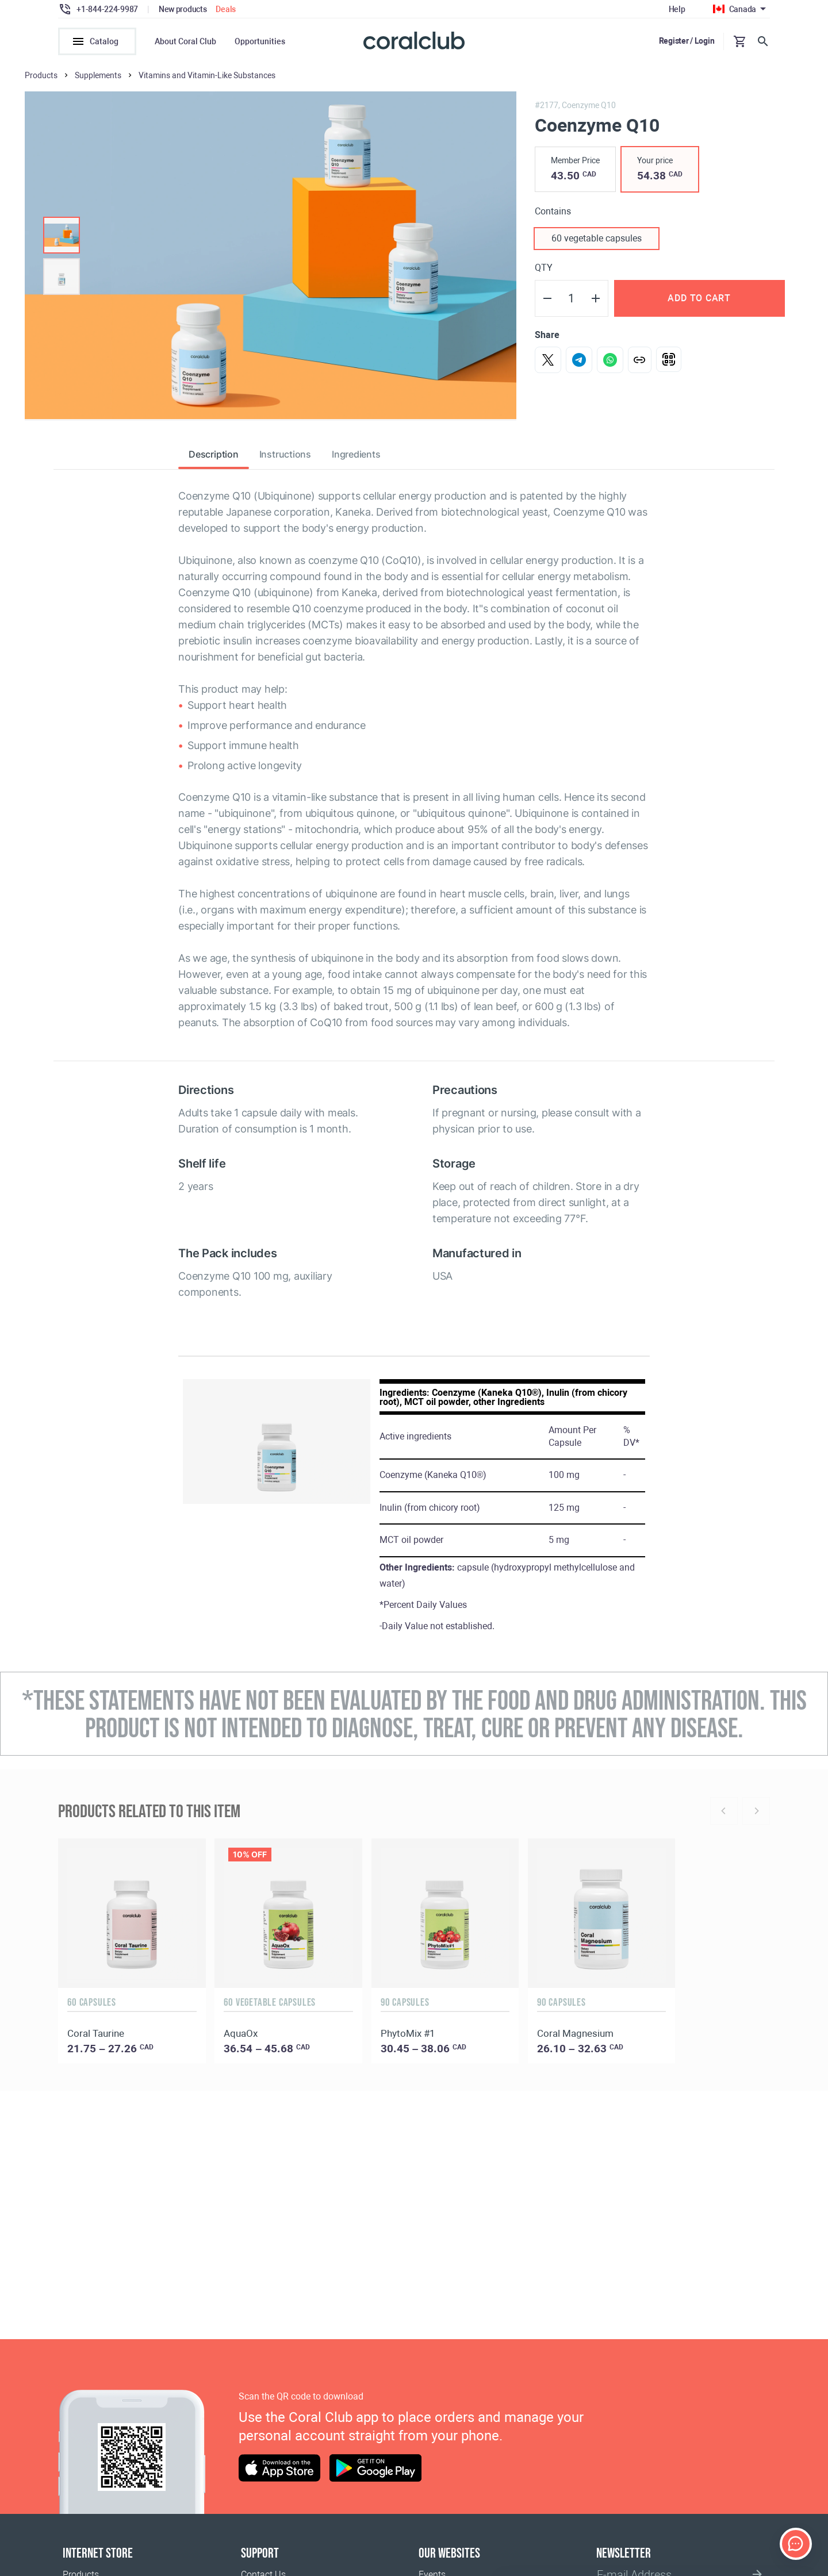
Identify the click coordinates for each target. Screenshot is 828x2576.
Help (677, 9)
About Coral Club (185, 41)
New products (183, 9)
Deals (226, 9)
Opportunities (260, 41)
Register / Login (687, 40)
